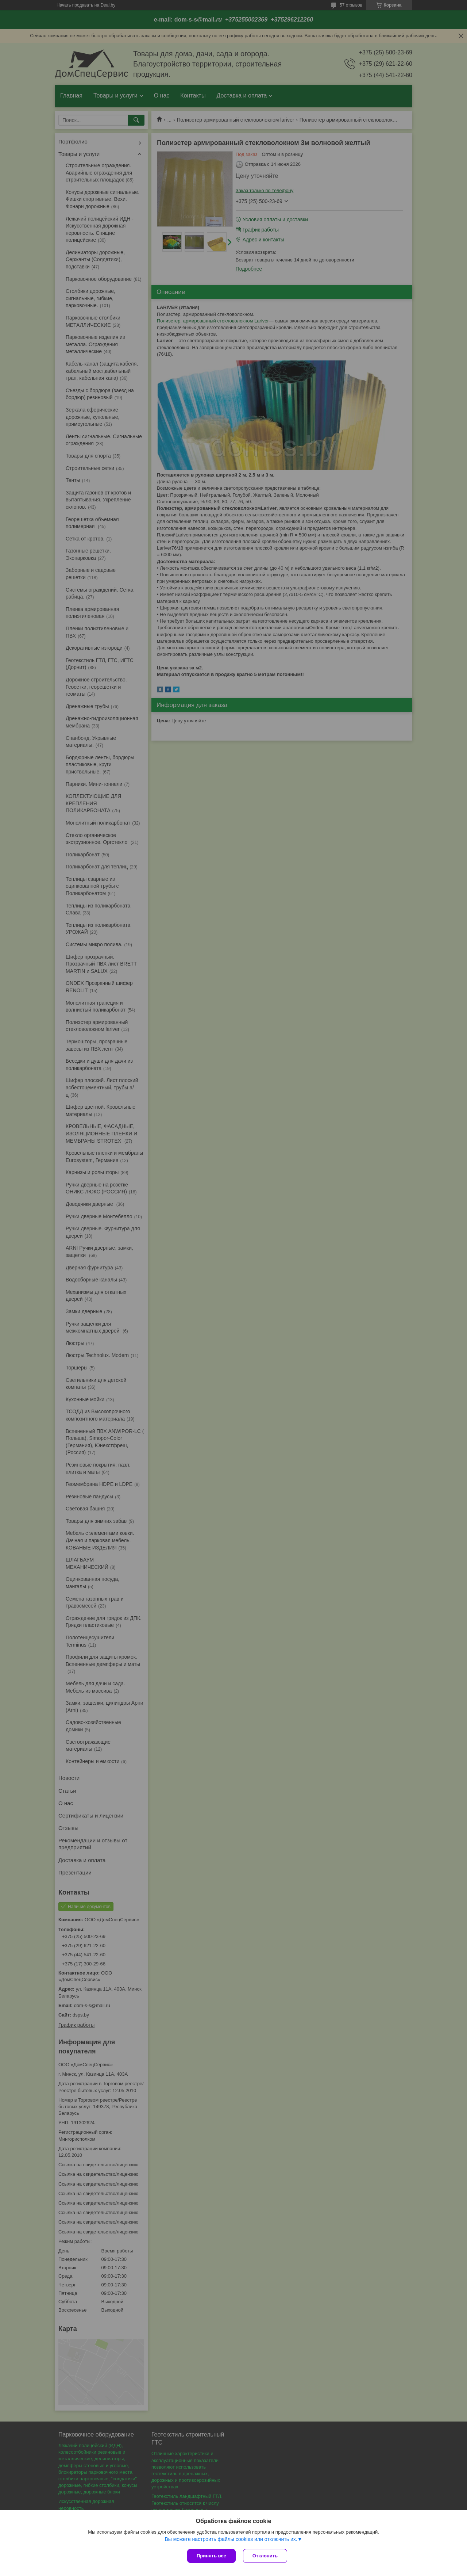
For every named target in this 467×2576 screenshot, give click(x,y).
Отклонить (265, 2555)
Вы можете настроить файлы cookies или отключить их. (231, 2539)
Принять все (211, 2555)
